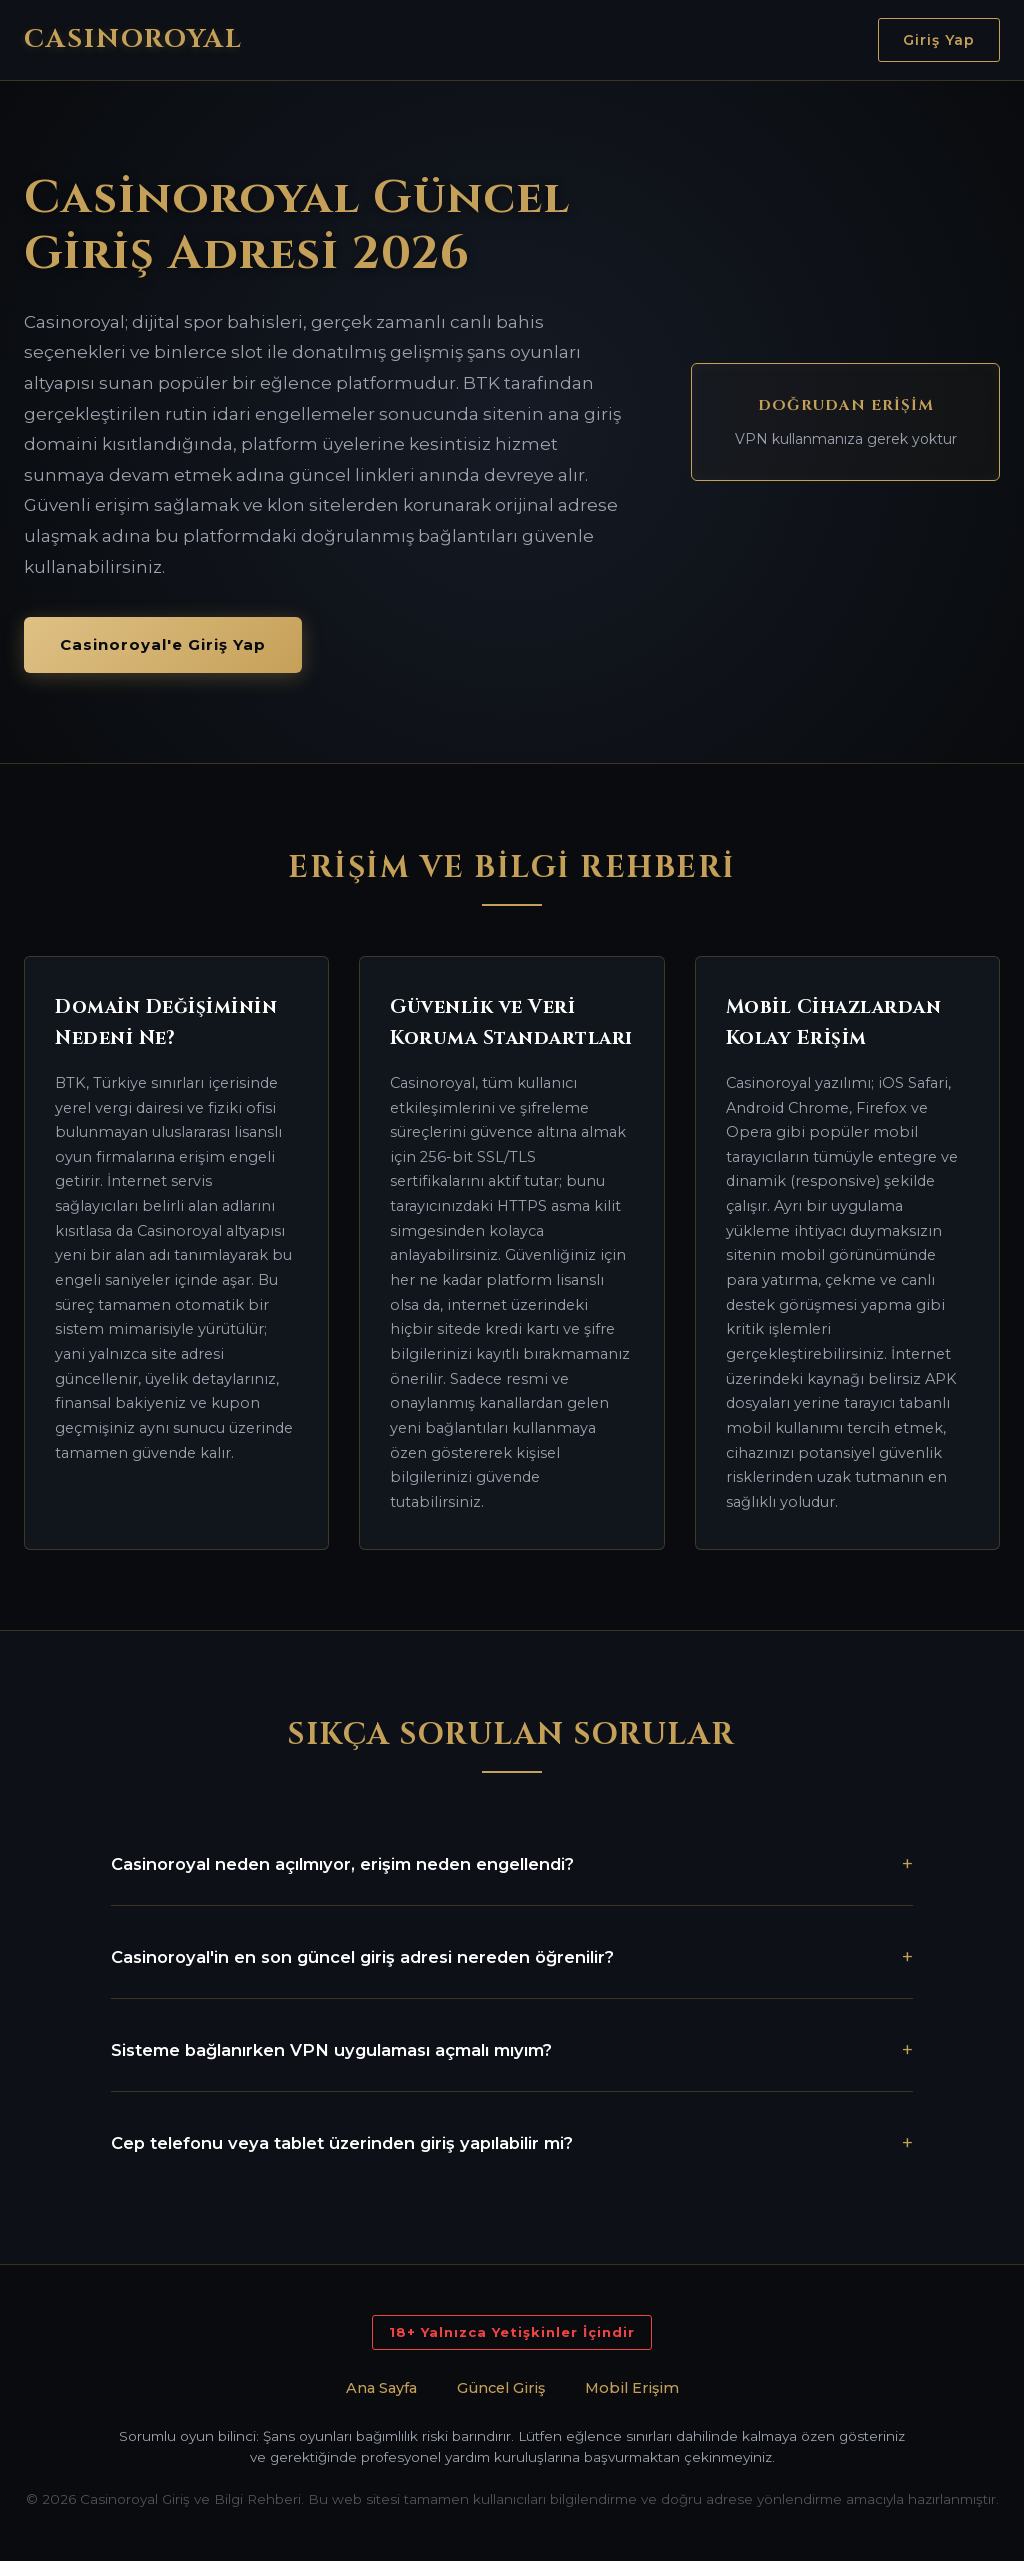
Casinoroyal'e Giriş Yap (163, 644)
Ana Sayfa (381, 2388)
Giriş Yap (939, 40)
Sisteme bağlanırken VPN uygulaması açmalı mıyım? (331, 2050)
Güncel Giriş (501, 2388)
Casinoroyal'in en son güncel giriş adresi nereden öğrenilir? (362, 1957)
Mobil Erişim (632, 2388)
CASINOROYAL (133, 39)
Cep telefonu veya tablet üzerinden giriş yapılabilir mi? (342, 2143)
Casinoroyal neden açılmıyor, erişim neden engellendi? (342, 1864)
